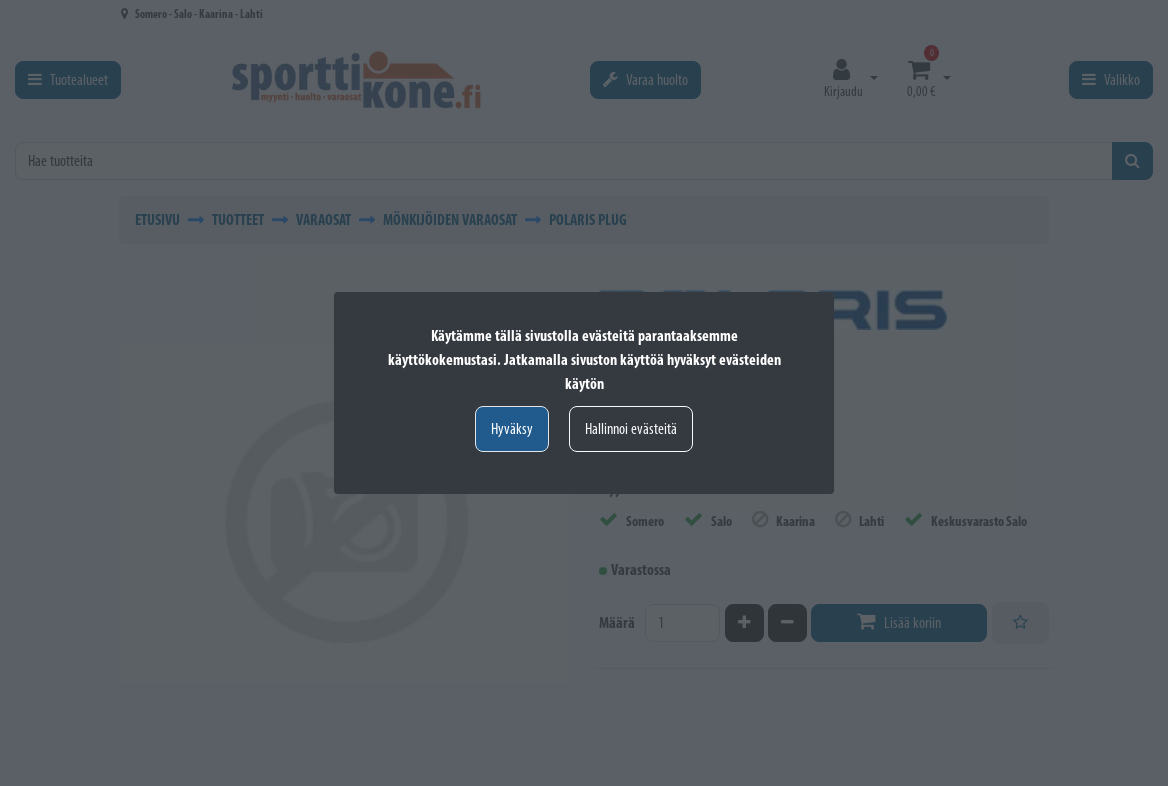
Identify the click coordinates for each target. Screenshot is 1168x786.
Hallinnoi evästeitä (631, 428)
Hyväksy (512, 428)
